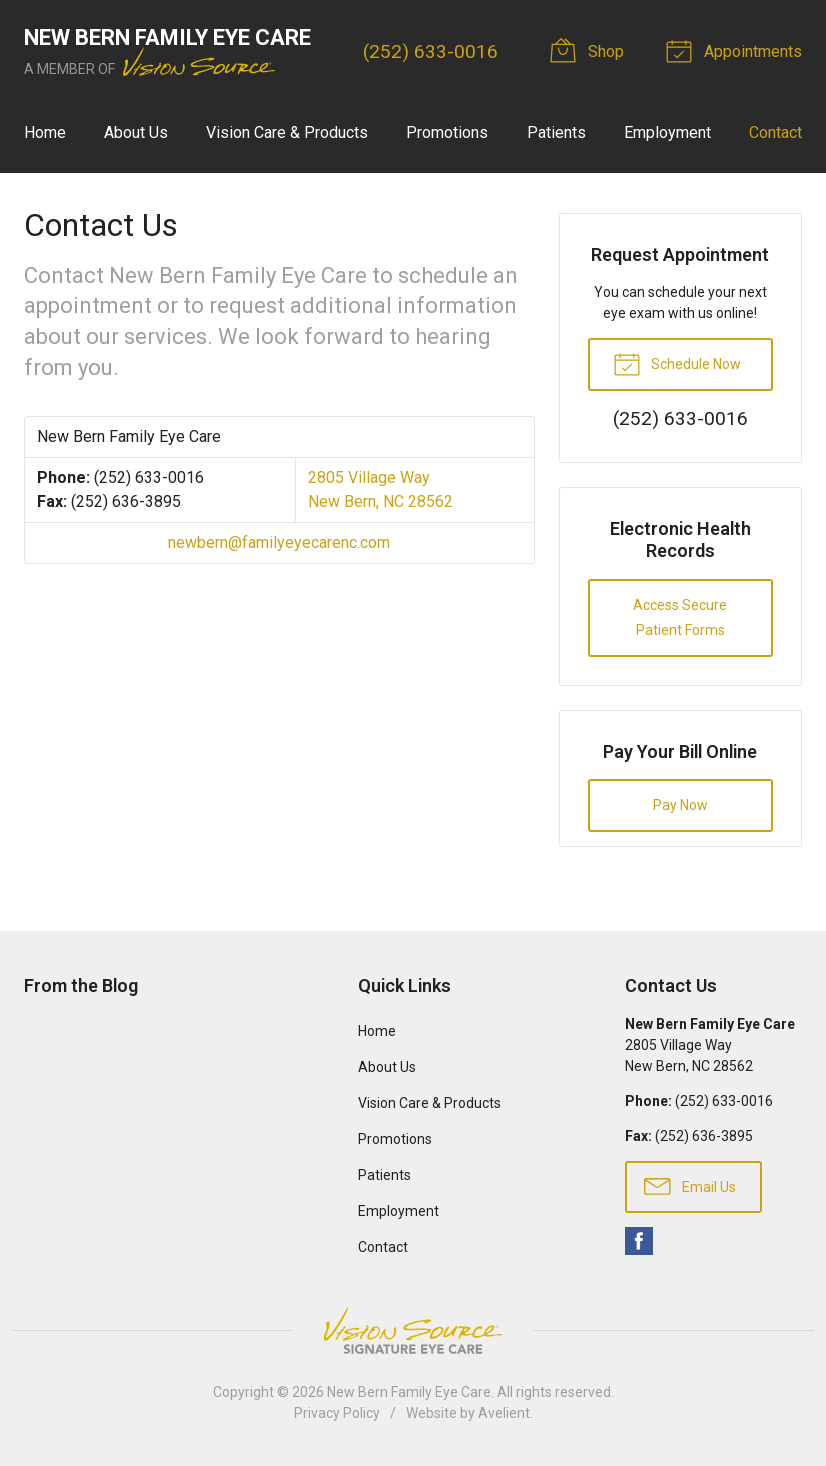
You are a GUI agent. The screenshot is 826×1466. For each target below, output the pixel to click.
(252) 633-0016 (430, 51)
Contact (775, 132)
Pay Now (680, 805)
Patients (556, 132)
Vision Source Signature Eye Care (413, 1330)
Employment (667, 132)
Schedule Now (677, 363)
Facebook (639, 1241)
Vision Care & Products (287, 132)
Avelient (504, 1413)
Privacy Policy (337, 1413)
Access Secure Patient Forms (680, 617)
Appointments (737, 50)
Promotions (447, 132)
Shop (590, 50)
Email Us (690, 1185)
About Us (136, 132)
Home (45, 132)
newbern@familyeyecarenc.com (279, 542)
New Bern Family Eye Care (409, 1392)
